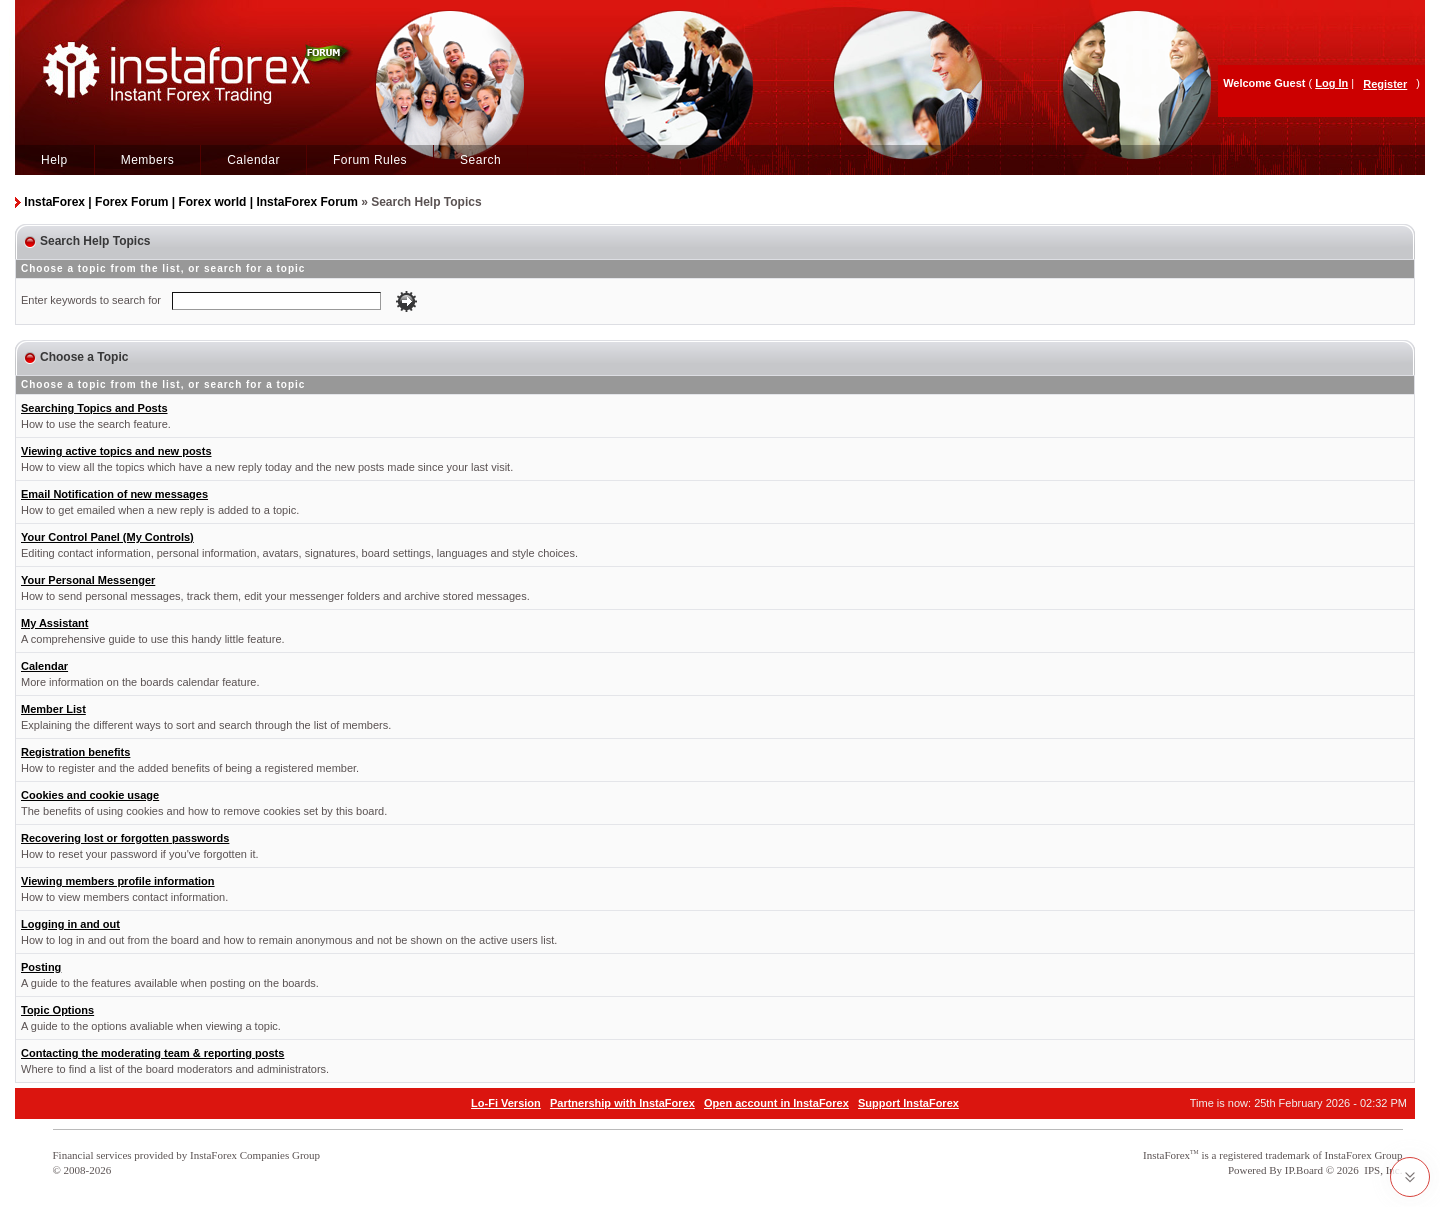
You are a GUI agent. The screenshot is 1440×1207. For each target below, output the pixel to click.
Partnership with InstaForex (622, 1103)
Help (54, 160)
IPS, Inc (1381, 1170)
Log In (1331, 83)
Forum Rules (370, 160)
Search (480, 160)
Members (148, 160)
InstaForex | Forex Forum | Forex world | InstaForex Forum (190, 202)
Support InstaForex (908, 1103)
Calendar (253, 160)
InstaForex (1166, 1155)
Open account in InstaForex (776, 1103)
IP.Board (1304, 1170)
